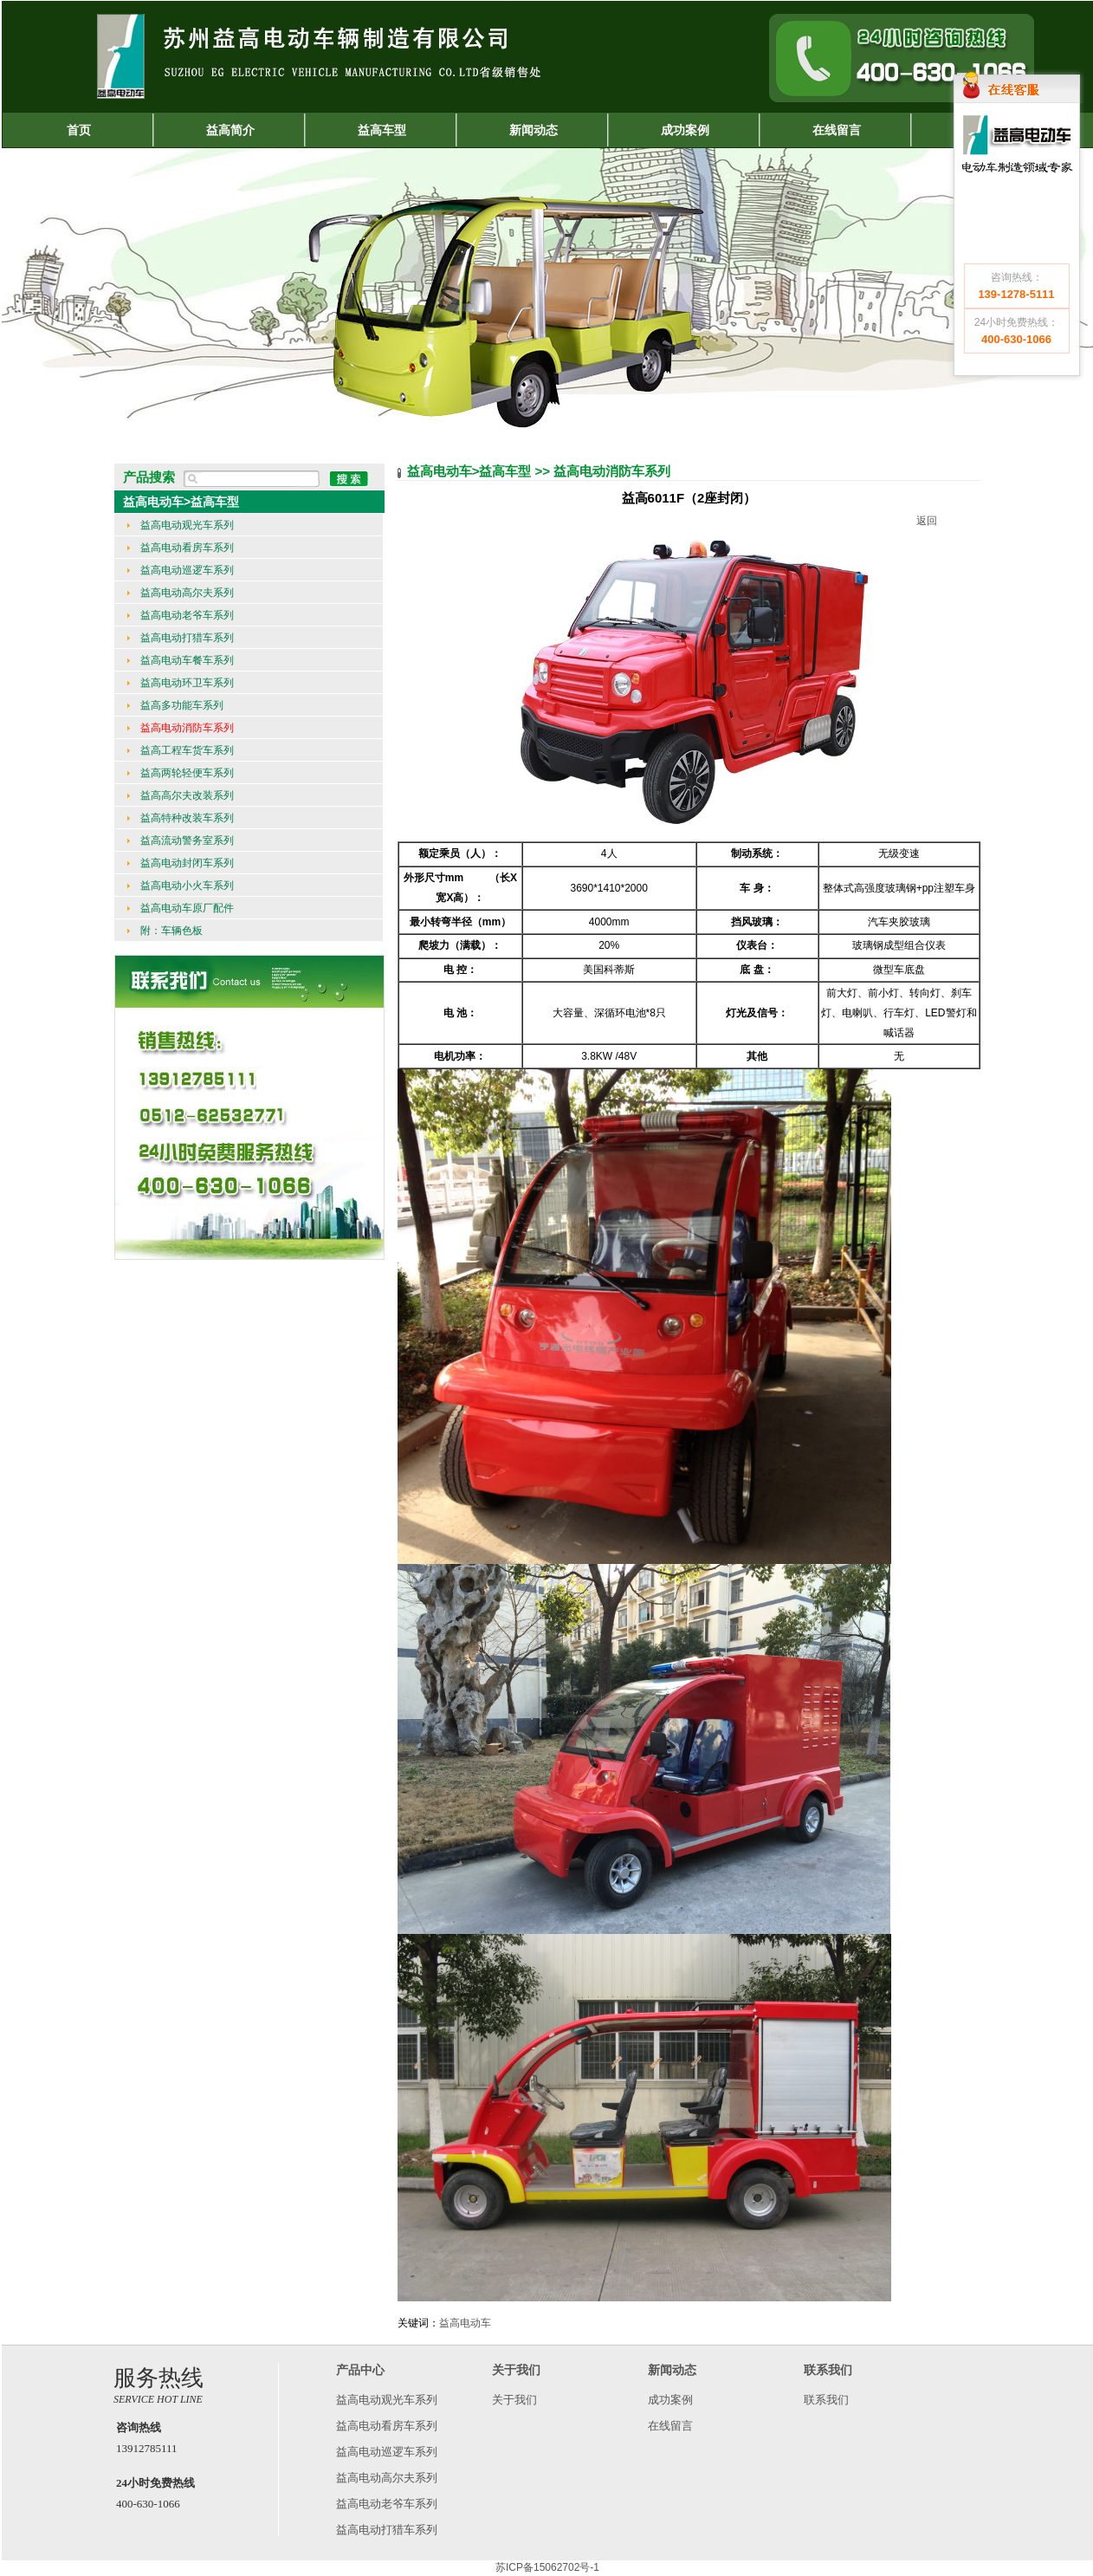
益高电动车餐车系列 (180, 660)
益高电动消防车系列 (180, 728)
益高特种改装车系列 (180, 818)
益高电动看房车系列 (180, 548)
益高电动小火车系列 (180, 885)
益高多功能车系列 (175, 705)
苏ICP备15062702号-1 (547, 2567)
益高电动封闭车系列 (180, 863)
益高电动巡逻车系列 (180, 570)
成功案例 (670, 2399)
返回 (926, 521)
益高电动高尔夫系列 (180, 593)
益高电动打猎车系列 (180, 638)
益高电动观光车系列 (180, 525)
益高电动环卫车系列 (180, 683)
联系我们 (826, 2399)
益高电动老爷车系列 (180, 615)
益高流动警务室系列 (180, 840)
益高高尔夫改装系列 (180, 795)
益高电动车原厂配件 (180, 908)
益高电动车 (465, 2323)
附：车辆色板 (165, 931)
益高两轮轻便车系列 (180, 773)
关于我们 (514, 2399)
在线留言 (670, 2425)
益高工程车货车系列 (180, 750)
